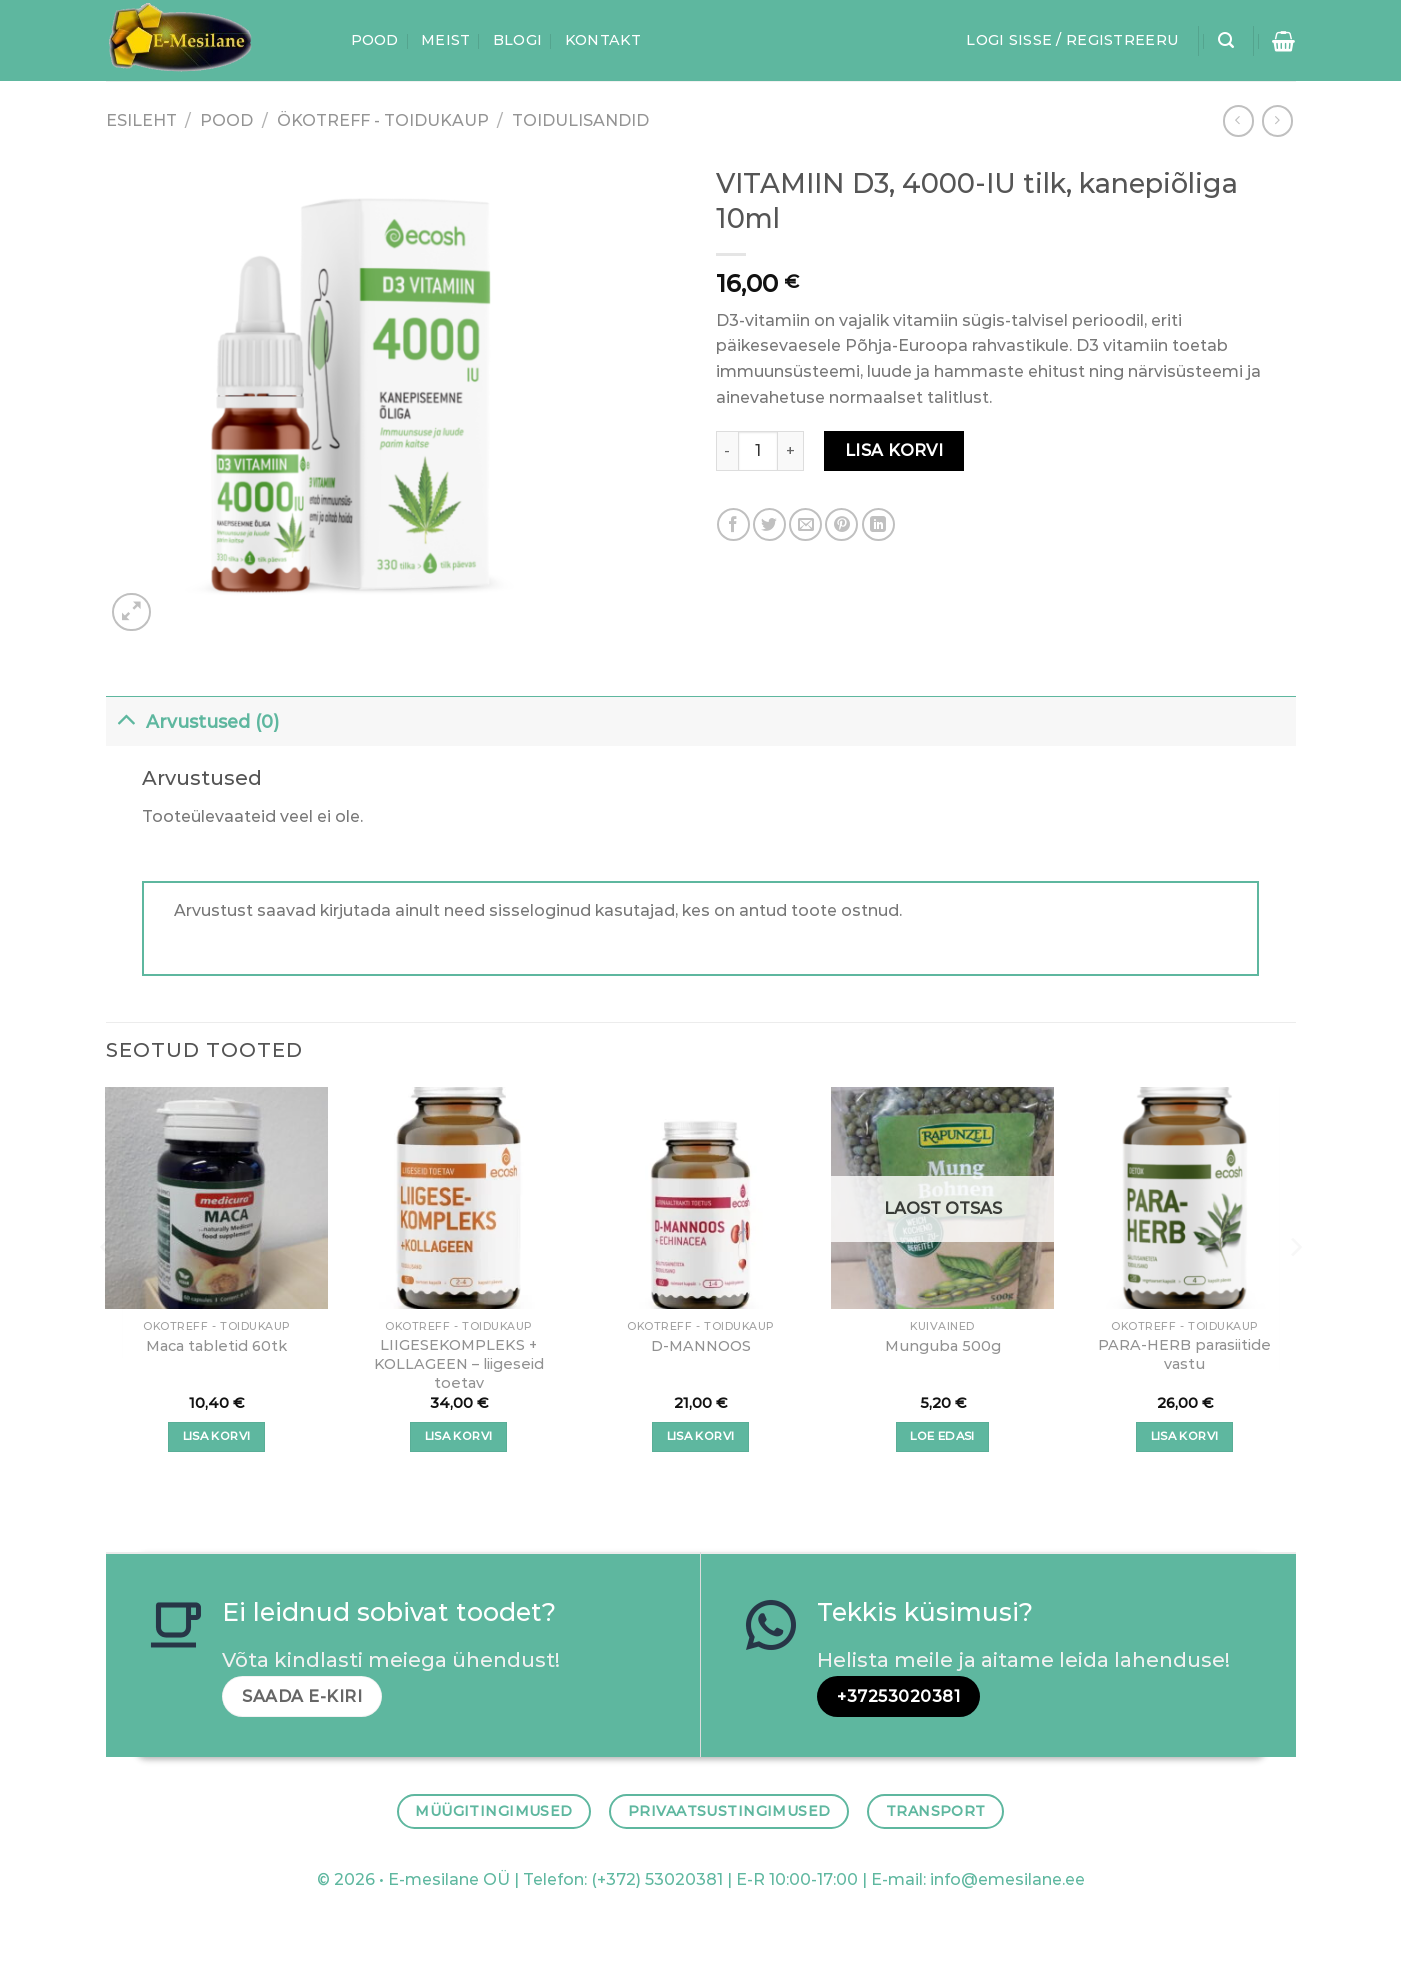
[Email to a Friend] (805, 524)
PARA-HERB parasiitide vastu (1184, 1354)
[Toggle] (125, 717)
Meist (445, 40)
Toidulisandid (580, 120)
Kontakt (603, 40)
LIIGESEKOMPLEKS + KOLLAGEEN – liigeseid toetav (459, 1363)
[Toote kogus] (758, 451)
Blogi (517, 40)
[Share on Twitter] (769, 524)
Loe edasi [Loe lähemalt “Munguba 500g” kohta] (942, 1436)
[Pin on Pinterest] (841, 524)
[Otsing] (1226, 40)
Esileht (141, 120)
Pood (375, 40)
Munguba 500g (943, 1346)
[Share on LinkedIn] (878, 524)
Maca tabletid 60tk (216, 1346)
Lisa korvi (894, 450)
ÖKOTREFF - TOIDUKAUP (383, 120)
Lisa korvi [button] (216, 1436)
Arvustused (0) (192, 717)
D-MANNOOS (701, 1346)
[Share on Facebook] (733, 524)
